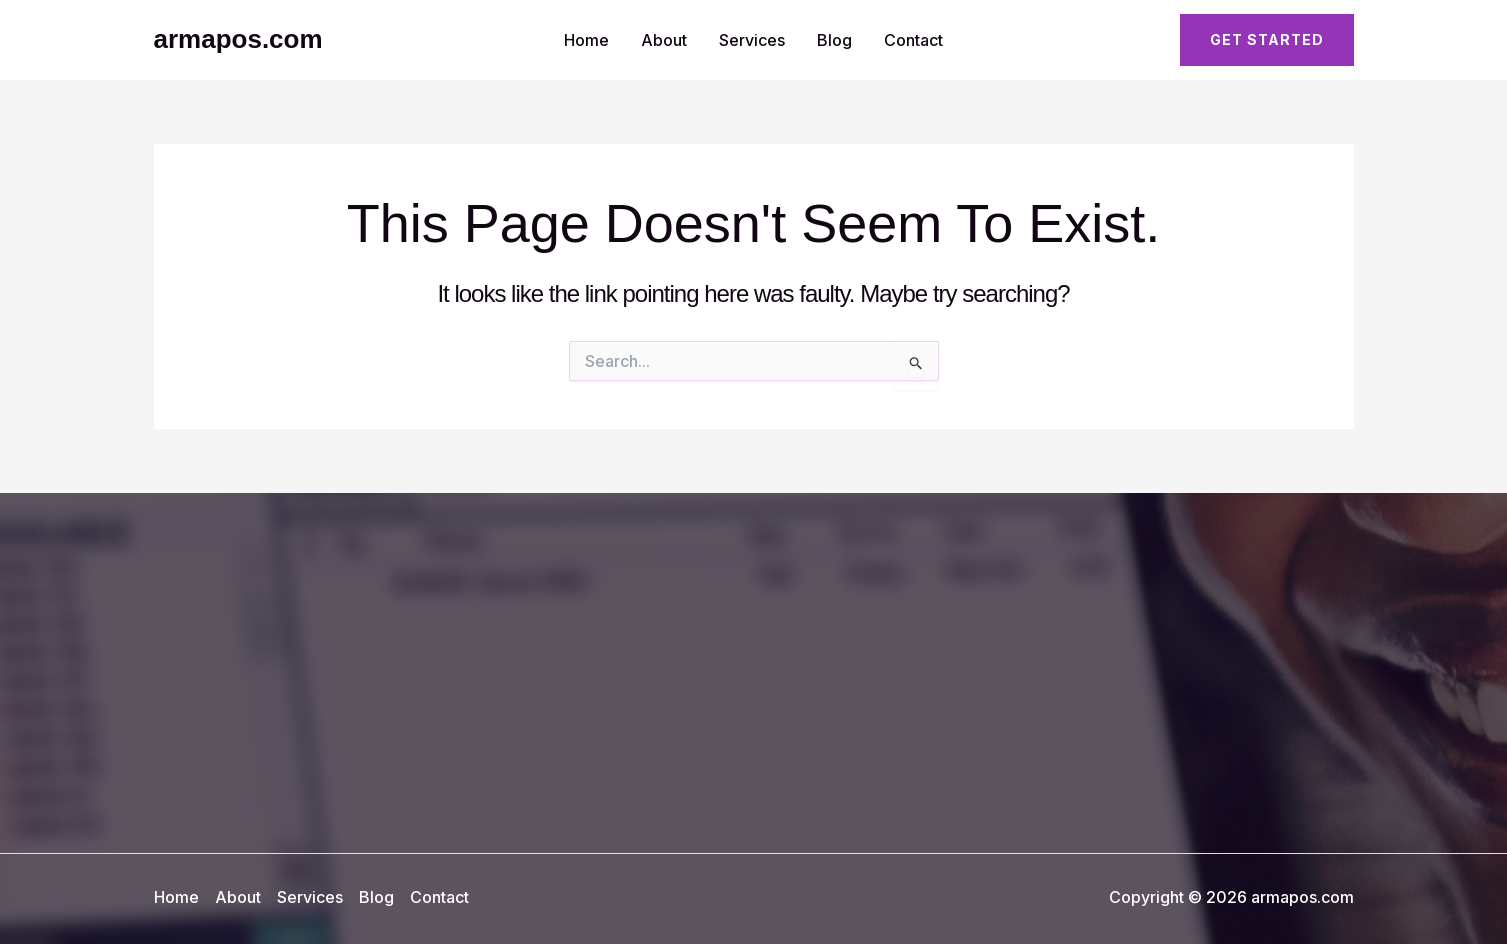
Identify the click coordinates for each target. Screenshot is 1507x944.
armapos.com (238, 39)
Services (752, 40)
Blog (834, 40)
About (664, 40)
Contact (913, 40)
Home (586, 40)
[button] (1267, 40)
